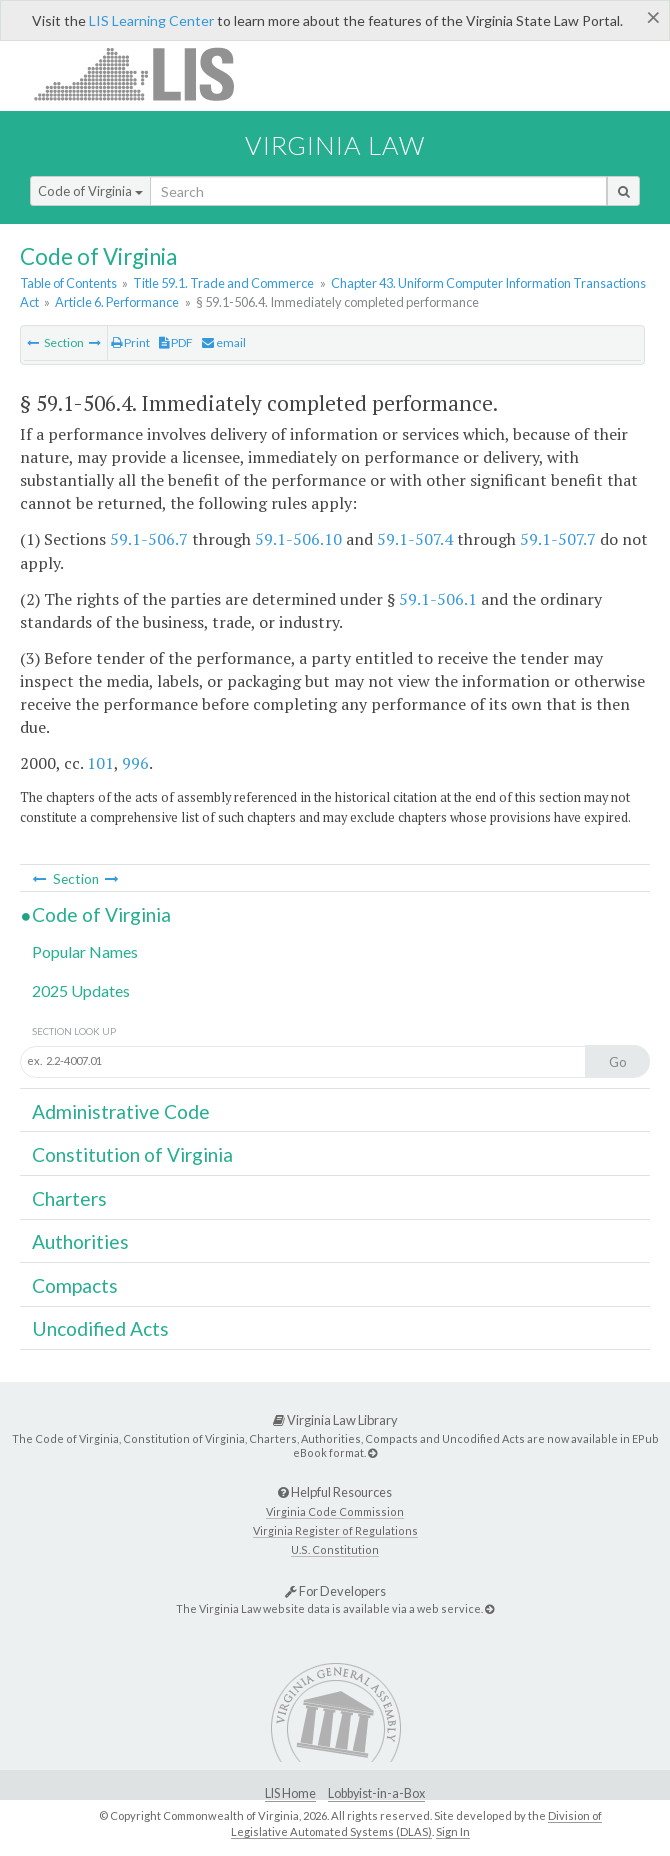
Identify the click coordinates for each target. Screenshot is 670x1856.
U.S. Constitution (335, 1549)
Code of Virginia (90, 191)
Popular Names (85, 951)
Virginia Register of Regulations (335, 1530)
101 (100, 763)
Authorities (80, 1241)
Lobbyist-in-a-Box (376, 1793)
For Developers (335, 1591)
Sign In (453, 1831)
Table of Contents (68, 283)
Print (130, 342)
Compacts (75, 1285)
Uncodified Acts (100, 1328)
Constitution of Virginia (132, 1154)
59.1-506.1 (438, 599)
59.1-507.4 (415, 539)
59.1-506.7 (149, 539)
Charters (69, 1198)
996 (135, 763)
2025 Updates (81, 990)
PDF (176, 342)
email (224, 342)
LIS (145, 73)
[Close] (653, 17)
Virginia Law (335, 145)
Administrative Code (121, 1111)
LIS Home (290, 1793)
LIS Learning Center (151, 20)
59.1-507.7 (558, 539)
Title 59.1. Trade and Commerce (223, 283)
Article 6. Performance (117, 302)
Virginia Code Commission (335, 1511)
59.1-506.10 (298, 539)
